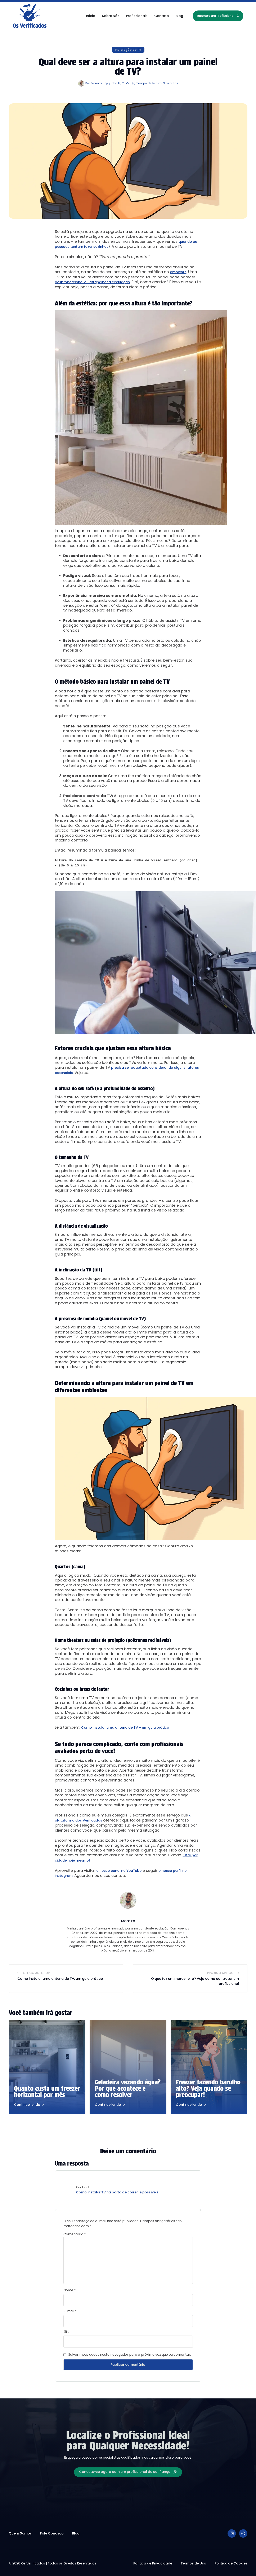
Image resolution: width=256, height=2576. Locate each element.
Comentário (74, 2234)
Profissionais (137, 15)
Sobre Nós (110, 15)
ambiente (178, 272)
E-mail (70, 2310)
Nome (69, 2290)
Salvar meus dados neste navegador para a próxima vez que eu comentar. (129, 2354)
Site (66, 2331)
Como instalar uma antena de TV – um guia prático (125, 1727)
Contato (161, 15)
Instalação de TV (128, 50)
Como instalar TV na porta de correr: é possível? (117, 2192)
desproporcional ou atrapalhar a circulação (92, 282)
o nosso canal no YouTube (119, 1870)
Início (90, 15)
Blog (179, 15)
